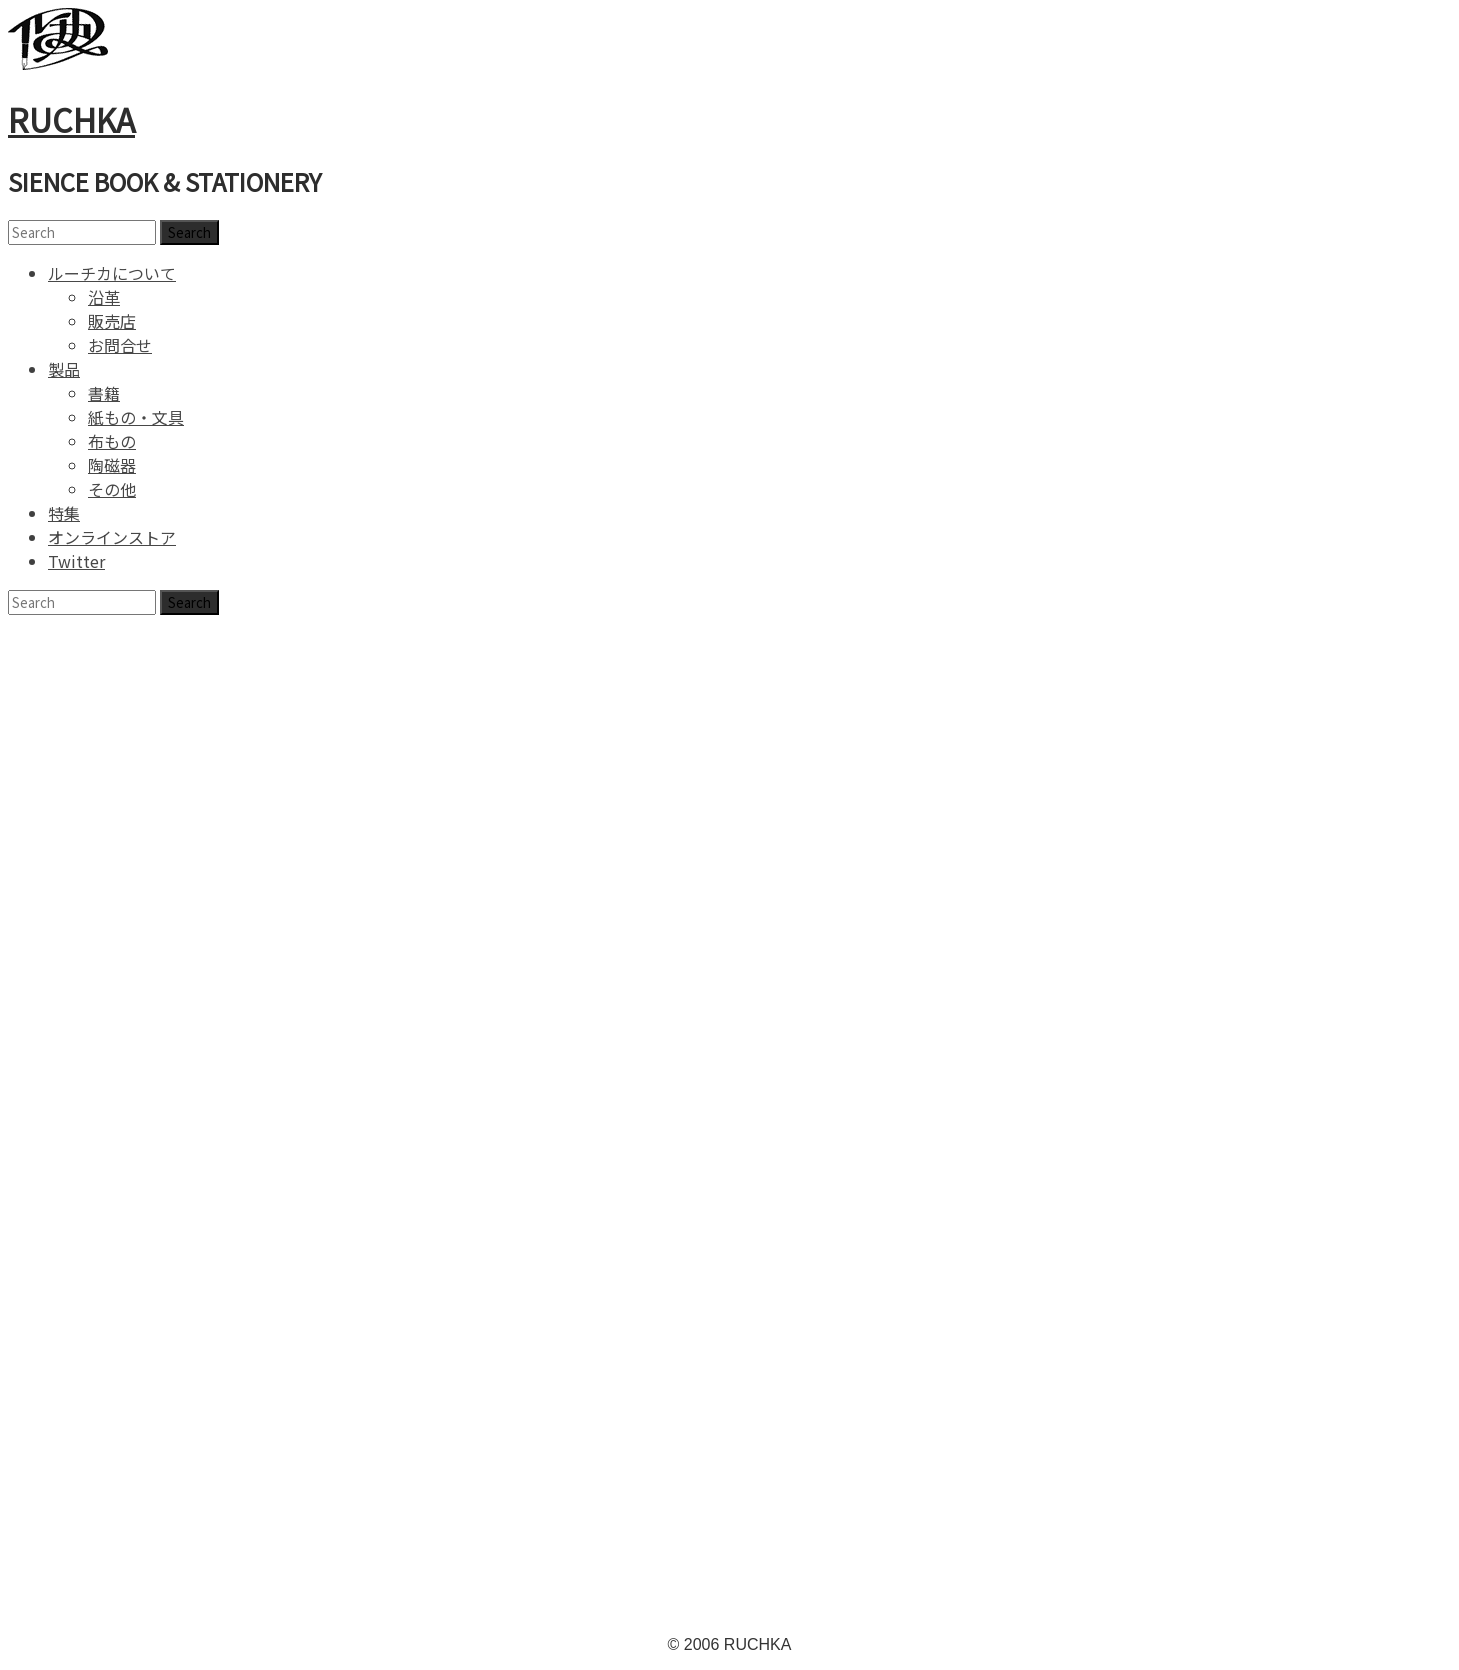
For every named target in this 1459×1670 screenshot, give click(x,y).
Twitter (76, 561)
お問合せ (120, 345)
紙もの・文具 (136, 417)
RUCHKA (71, 119)
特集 (64, 513)
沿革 (104, 297)
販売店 (112, 321)
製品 (64, 369)
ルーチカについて (112, 273)
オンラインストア (112, 537)
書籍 (104, 393)
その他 (112, 489)
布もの (112, 441)
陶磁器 (112, 465)
